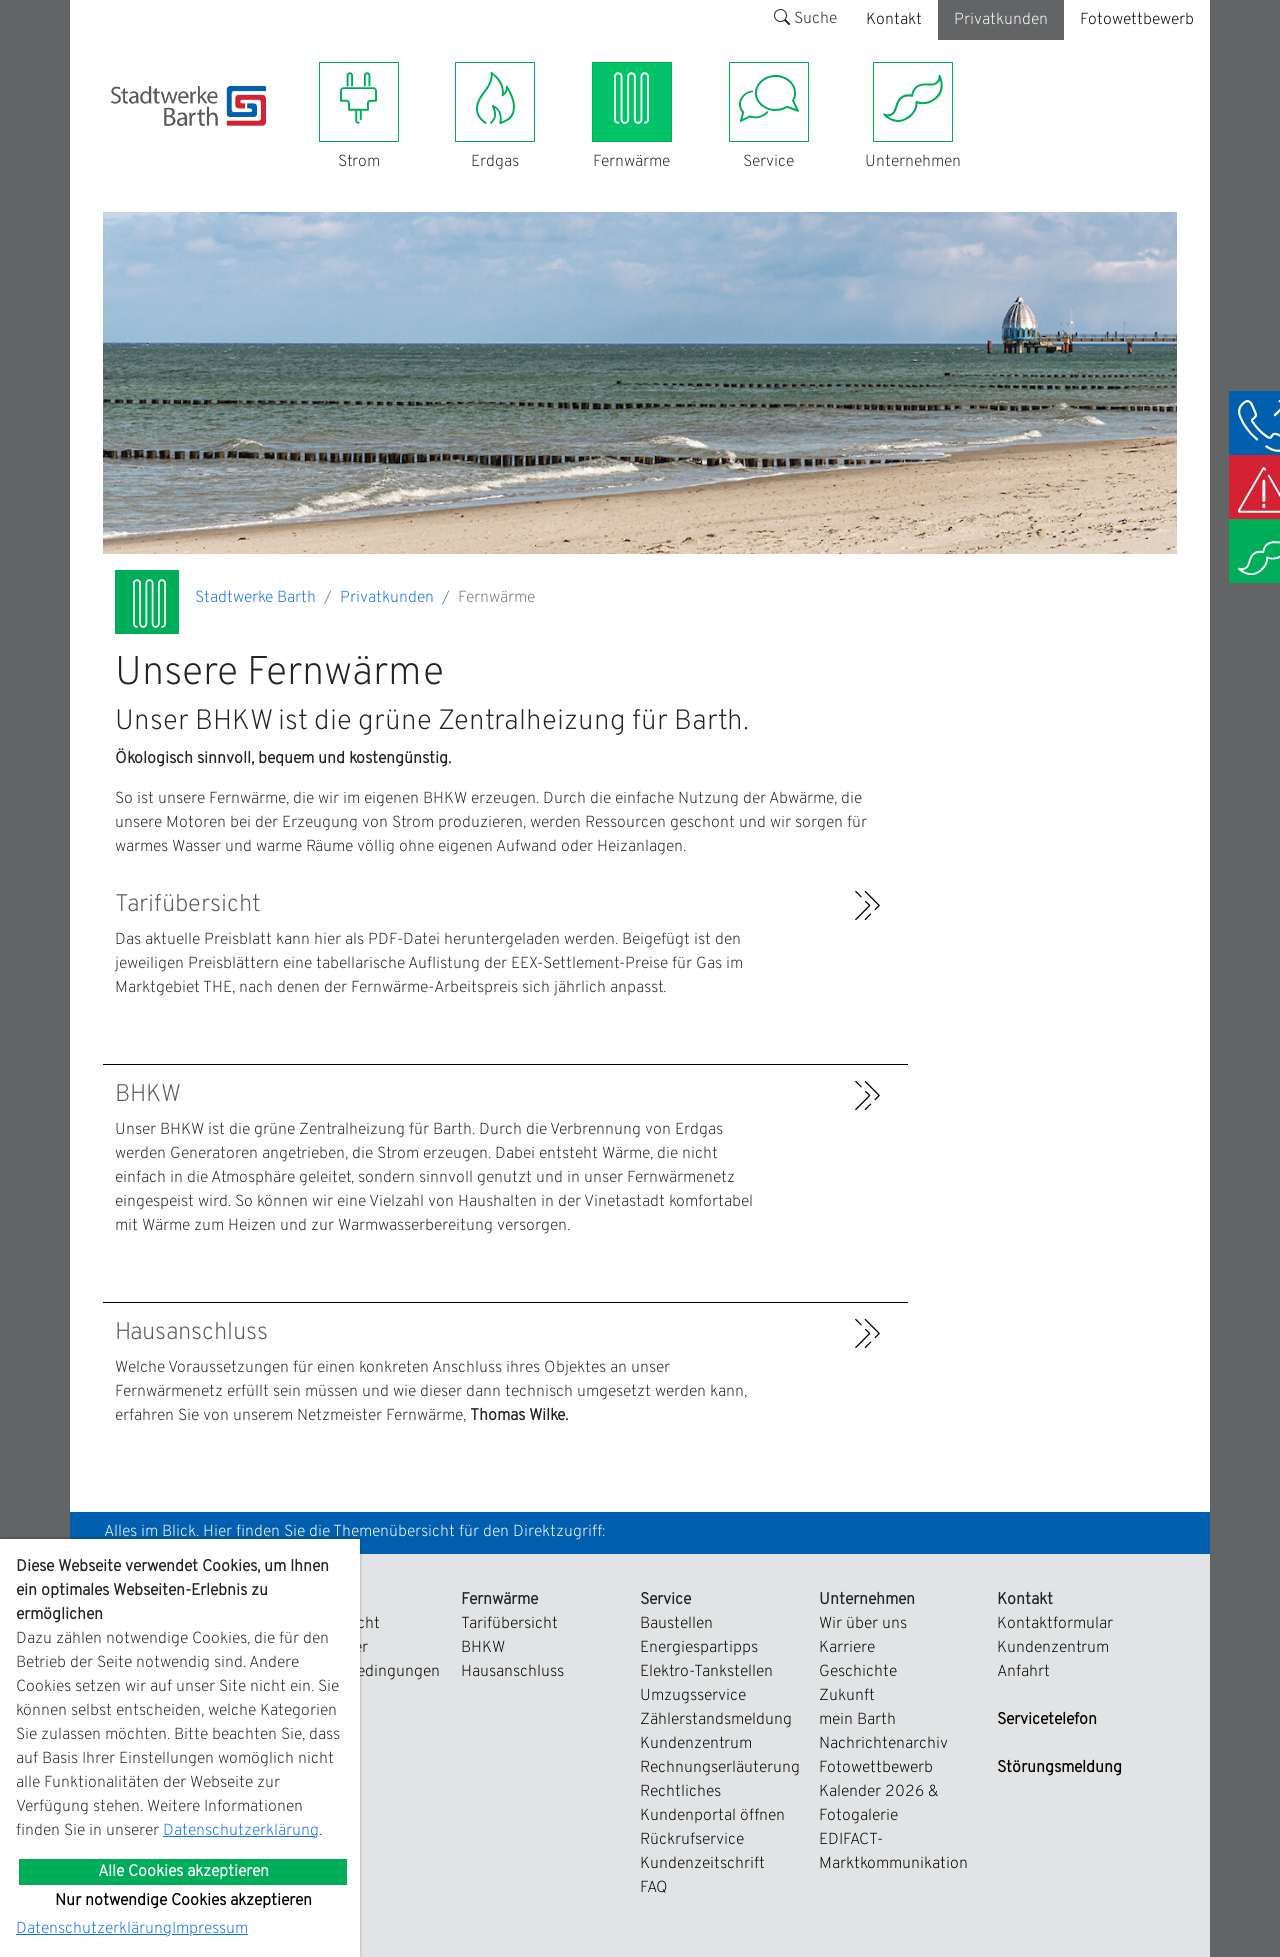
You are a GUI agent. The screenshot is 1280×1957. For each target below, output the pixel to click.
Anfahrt (1023, 1672)
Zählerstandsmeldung (716, 1720)
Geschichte (858, 1672)
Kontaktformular (1055, 1624)
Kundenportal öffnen (712, 1816)
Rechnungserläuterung (720, 1768)
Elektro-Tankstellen (706, 1672)
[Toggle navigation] (123, 138)
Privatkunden (1001, 20)
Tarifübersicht (509, 1624)
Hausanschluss (512, 1672)
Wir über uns (863, 1624)
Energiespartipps (699, 1648)
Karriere (847, 1648)
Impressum (210, 1929)
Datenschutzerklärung (241, 1831)
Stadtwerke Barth (255, 598)
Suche (805, 19)
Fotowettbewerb (1137, 20)
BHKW (483, 1648)
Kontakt (894, 20)
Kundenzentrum (696, 1744)
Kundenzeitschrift (702, 1864)
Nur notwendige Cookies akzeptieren (183, 1901)
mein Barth (857, 1720)
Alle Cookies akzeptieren (183, 1872)
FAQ (654, 1888)
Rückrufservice (692, 1840)
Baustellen (676, 1624)
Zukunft (847, 1696)
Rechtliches (680, 1792)
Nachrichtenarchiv (883, 1744)
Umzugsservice (693, 1696)
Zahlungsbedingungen (361, 1672)
